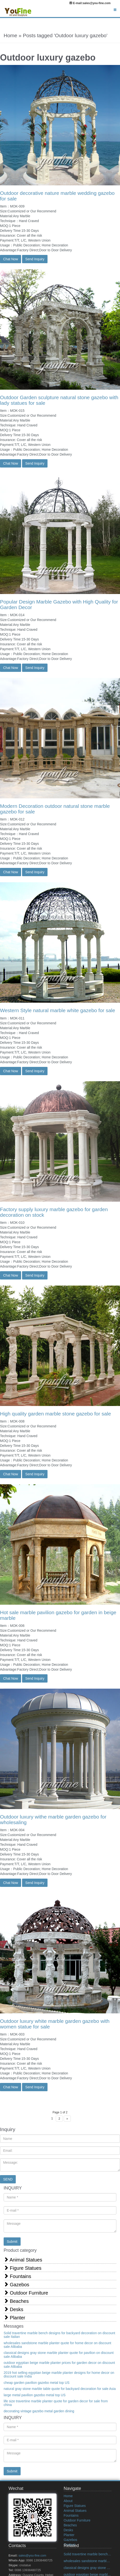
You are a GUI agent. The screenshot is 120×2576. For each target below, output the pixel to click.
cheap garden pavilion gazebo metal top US (37, 2383)
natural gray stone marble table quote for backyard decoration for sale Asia (60, 2389)
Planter (14, 2317)
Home (68, 2496)
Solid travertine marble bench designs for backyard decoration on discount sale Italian (59, 2335)
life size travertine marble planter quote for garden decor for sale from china (56, 2403)
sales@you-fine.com (32, 2555)
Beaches (16, 2301)
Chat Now (10, 259)
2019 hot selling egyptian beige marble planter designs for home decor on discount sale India (59, 2374)
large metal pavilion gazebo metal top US (34, 2395)
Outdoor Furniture (26, 2293)
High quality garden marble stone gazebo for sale (55, 1413)
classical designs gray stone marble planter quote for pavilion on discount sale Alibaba (59, 2354)
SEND (8, 2179)
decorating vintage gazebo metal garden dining (39, 2411)
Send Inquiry (34, 259)
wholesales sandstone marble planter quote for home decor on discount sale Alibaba (57, 2345)
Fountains (17, 2276)
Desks (13, 2309)
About (68, 2501)
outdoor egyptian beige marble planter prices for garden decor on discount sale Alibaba (59, 2364)
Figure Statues (22, 2268)
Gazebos (16, 2284)
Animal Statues (23, 2259)
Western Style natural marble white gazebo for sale (57, 1010)
